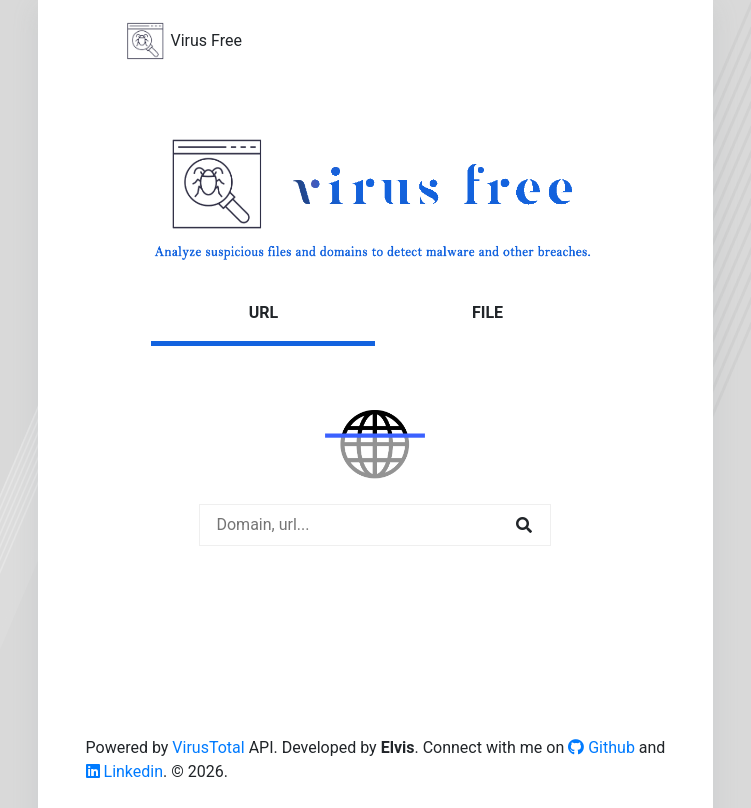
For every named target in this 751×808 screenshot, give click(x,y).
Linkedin (125, 771)
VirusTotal (208, 747)
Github (601, 747)
